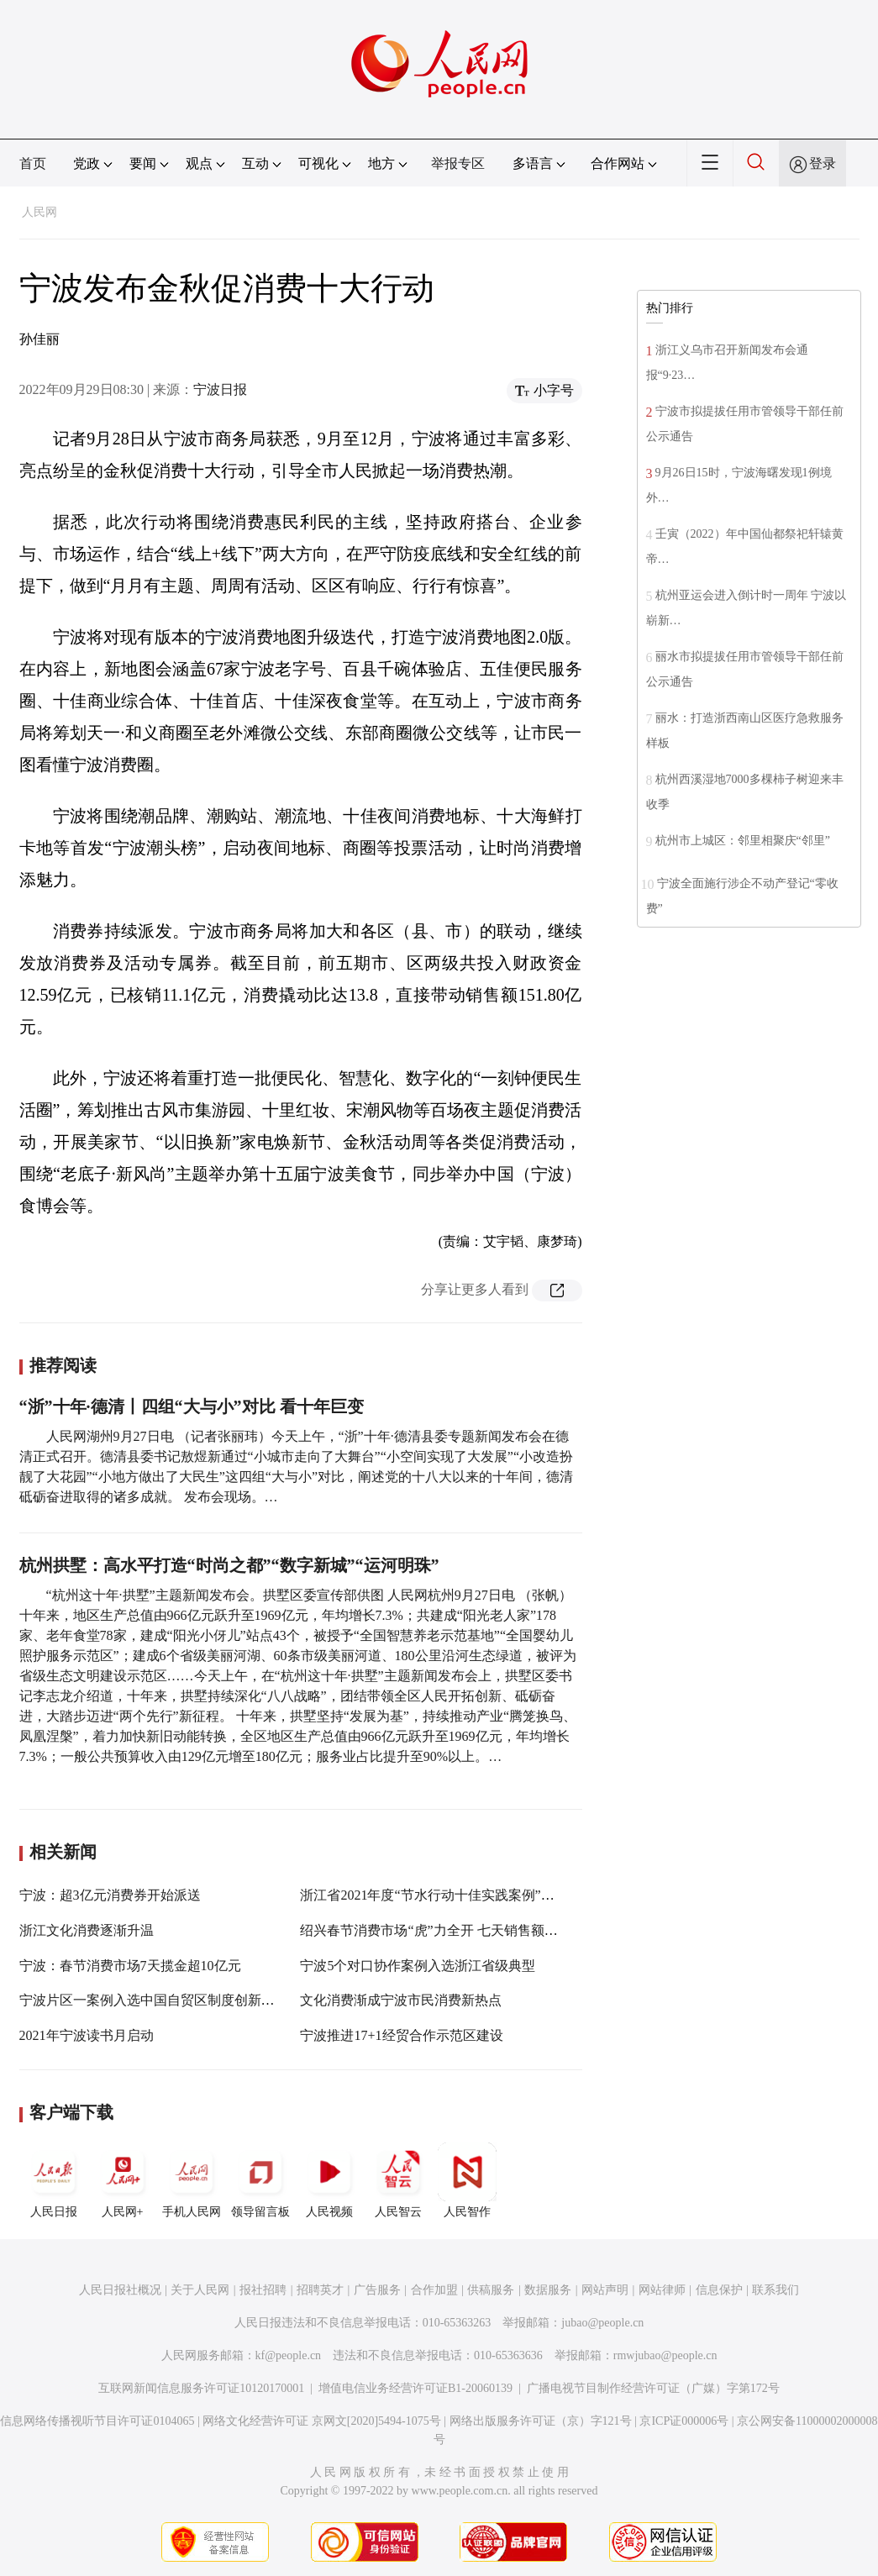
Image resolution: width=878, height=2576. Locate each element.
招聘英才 (320, 2290)
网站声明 (604, 2290)
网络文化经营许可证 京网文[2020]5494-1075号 (321, 2421)
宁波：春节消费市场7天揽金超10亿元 (130, 1965)
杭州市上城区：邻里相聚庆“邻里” (742, 840)
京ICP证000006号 (683, 2421)
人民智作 (467, 2180)
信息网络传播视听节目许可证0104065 (97, 2421)
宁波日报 (220, 389)
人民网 (39, 212)
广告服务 (377, 2290)
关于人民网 (200, 2290)
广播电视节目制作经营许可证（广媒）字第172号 (653, 2388)
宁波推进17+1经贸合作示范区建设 (401, 2035)
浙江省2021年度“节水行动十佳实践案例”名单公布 (447, 1895)
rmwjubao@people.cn (665, 2355)
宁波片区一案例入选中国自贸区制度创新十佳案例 (167, 2000)
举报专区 (458, 163)
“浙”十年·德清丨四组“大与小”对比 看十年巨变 (191, 1406)
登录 (822, 163)
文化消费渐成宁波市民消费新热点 (401, 2000)
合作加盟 (434, 2290)
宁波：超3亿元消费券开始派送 (110, 1895)
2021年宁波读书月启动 (86, 2035)
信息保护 (719, 2290)
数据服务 (547, 2290)
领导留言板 (260, 2180)
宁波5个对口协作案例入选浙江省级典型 (417, 1965)
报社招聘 (263, 2290)
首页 (32, 163)
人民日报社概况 (120, 2290)
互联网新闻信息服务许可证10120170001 (201, 2388)
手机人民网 (191, 2180)
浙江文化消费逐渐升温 (86, 1930)
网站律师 (662, 2290)
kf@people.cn (288, 2355)
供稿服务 (490, 2290)
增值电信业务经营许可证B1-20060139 (415, 2388)
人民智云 (398, 2180)
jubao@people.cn (602, 2322)
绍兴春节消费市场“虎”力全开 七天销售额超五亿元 (448, 1930)
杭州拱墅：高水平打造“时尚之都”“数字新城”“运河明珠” (229, 1565)
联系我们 (775, 2290)
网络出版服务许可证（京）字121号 (541, 2421)
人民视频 (329, 2180)
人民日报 (53, 2180)
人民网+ (122, 2180)
